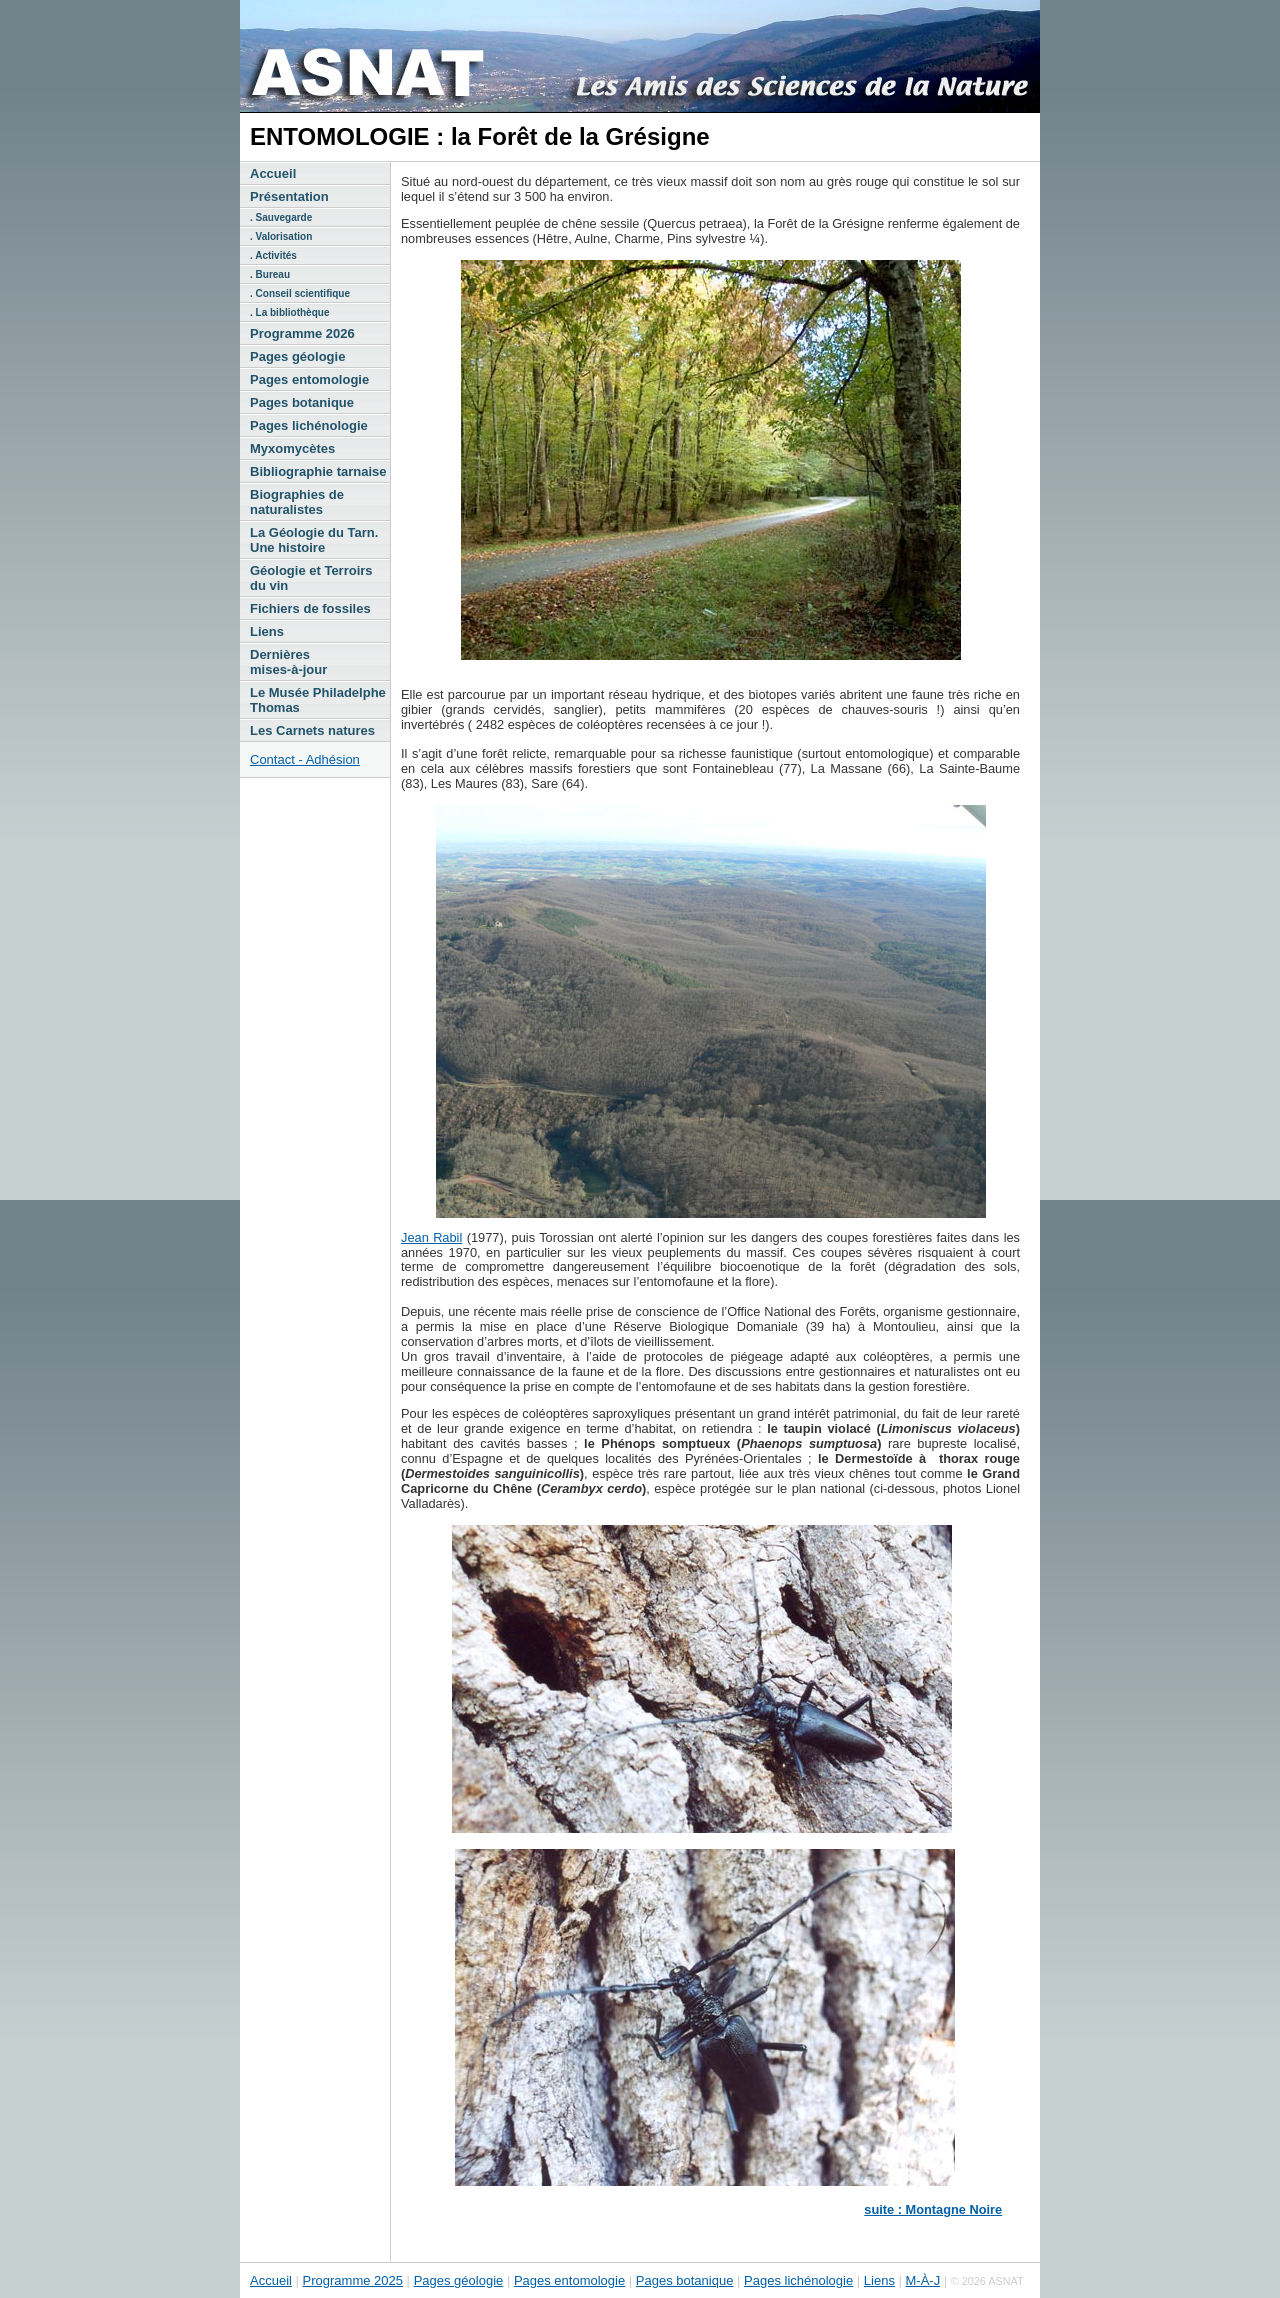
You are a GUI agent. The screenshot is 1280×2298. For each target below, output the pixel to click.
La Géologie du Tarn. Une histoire (314, 540)
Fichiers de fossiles (310, 608)
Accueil (273, 173)
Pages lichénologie (309, 425)
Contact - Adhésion (305, 759)
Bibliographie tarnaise (318, 471)
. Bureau (270, 274)
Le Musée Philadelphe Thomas (318, 700)
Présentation (289, 196)
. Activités (273, 255)
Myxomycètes (292, 448)
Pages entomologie (309, 379)
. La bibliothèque (289, 312)
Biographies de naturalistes (297, 502)
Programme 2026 (302, 333)
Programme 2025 (353, 2280)
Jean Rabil (431, 1237)
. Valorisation (281, 236)
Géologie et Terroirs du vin (311, 578)
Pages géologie (297, 356)
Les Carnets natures (312, 730)
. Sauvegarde (281, 217)
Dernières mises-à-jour (288, 662)
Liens (267, 631)
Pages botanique (302, 402)
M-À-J (923, 2280)
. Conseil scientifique (300, 293)
